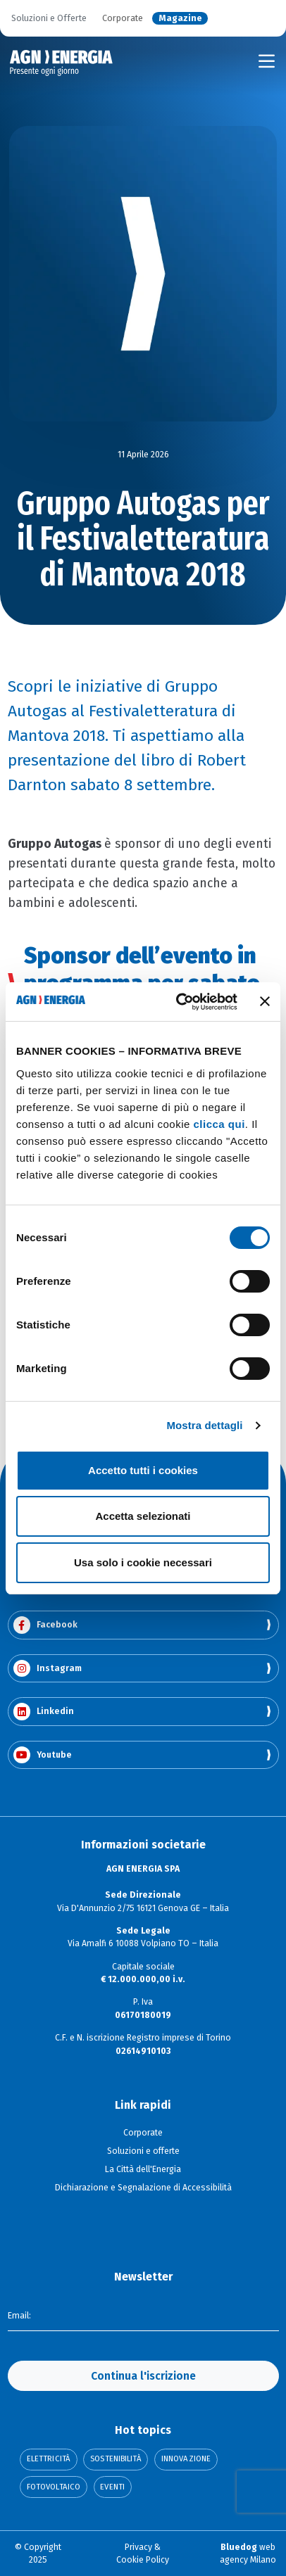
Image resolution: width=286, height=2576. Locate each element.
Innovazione (186, 2459)
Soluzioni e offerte (143, 2151)
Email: (19, 2316)
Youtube (42, 1755)
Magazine (180, 18)
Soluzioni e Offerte (49, 18)
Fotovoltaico (53, 2487)
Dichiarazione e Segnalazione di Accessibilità (143, 2188)
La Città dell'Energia (143, 2169)
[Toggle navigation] (267, 61)
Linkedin (43, 1711)
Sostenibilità (115, 2459)
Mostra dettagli (204, 1425)
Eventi (112, 2487)
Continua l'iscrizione (143, 2376)
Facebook (45, 1625)
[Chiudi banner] (265, 1001)
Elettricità (48, 2459)
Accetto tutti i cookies (143, 1470)
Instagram (47, 1668)
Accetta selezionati (142, 1516)
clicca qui (218, 1124)
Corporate (122, 18)
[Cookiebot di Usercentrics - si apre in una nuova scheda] (178, 1002)
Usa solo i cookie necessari (143, 1562)
